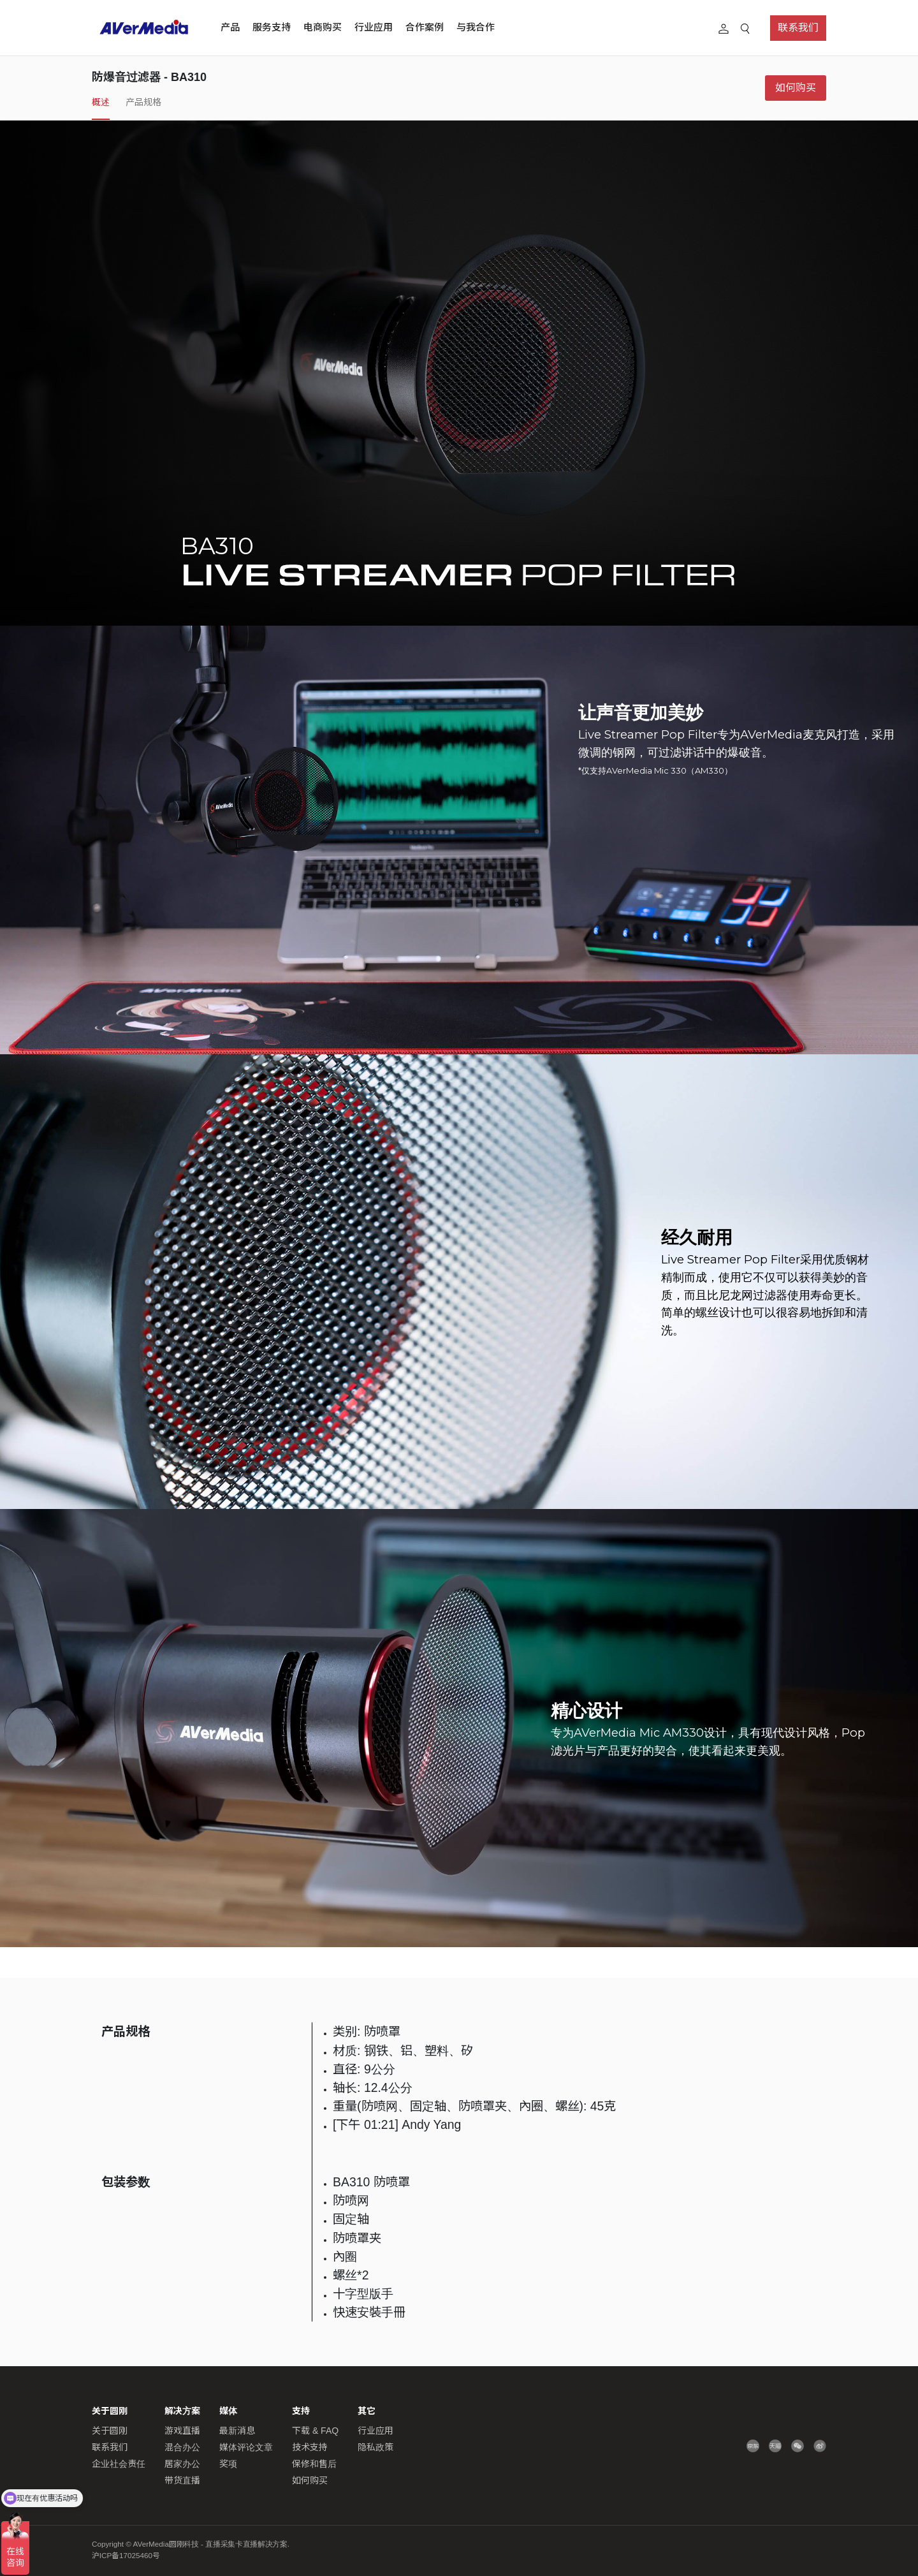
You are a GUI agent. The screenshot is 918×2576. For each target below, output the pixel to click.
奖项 (228, 2464)
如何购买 (795, 87)
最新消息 (237, 2430)
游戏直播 (182, 2430)
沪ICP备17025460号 (126, 2555)
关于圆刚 (109, 2430)
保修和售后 (314, 2464)
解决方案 (182, 2411)
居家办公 (182, 2464)
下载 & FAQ (315, 2430)
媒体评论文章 (246, 2447)
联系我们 (798, 27)
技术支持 (310, 2447)
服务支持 (271, 27)
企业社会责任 (118, 2464)
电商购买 (322, 27)
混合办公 (182, 2447)
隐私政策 (375, 2447)
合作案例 (424, 27)
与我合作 (475, 27)
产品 (230, 27)
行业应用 (373, 27)
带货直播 (182, 2480)
